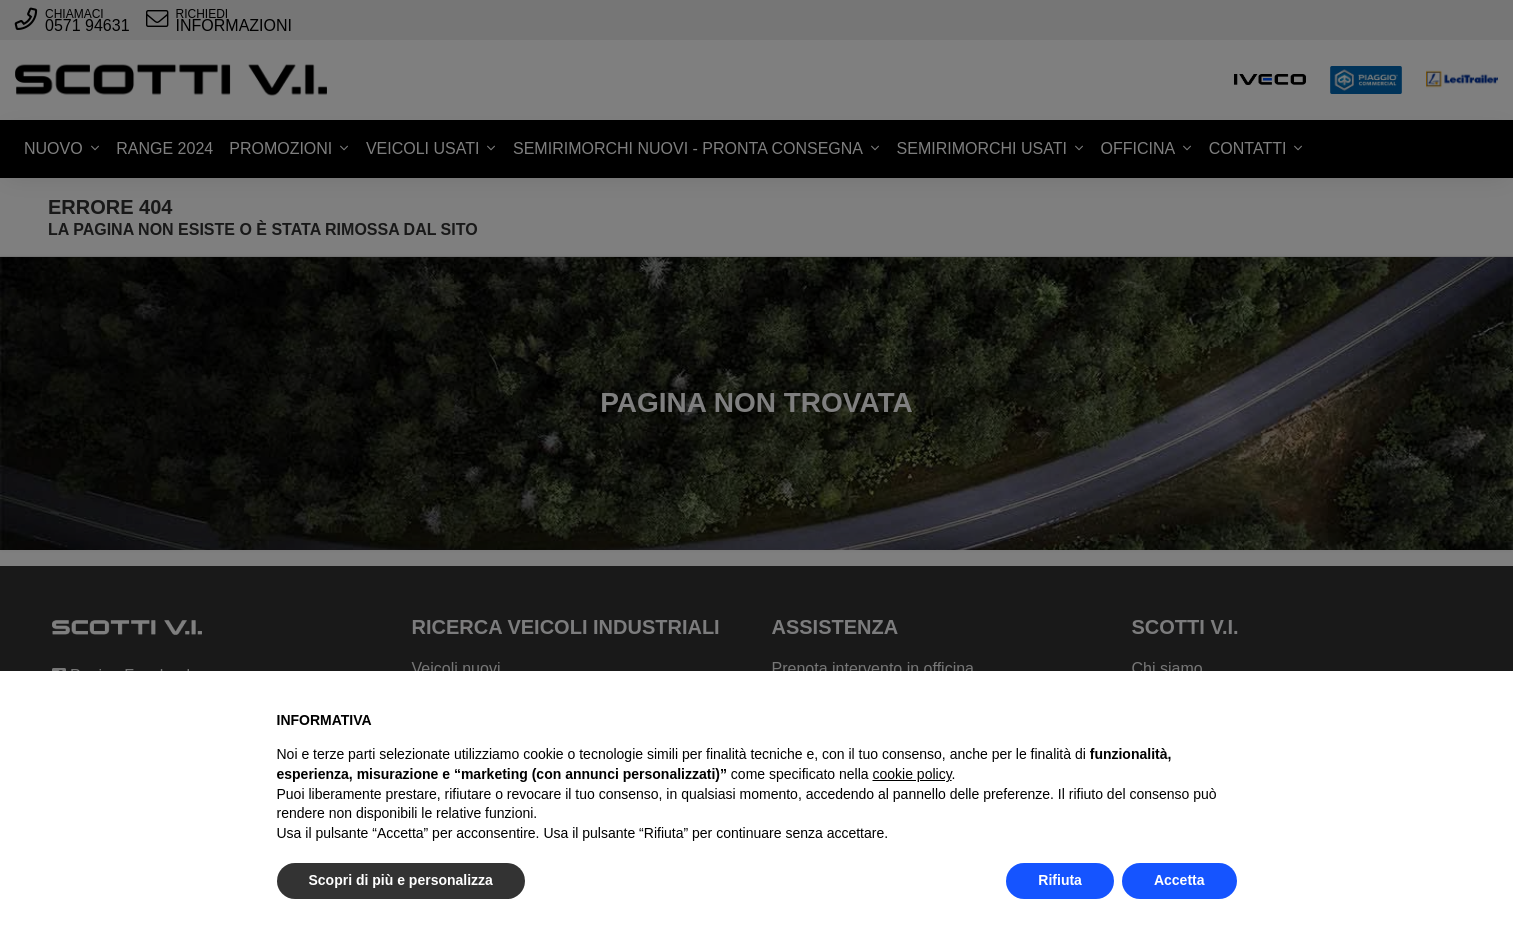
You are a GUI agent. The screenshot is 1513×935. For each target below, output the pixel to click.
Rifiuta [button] (1060, 880)
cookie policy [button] (911, 774)
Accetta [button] (1179, 880)
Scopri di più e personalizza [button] (401, 880)
